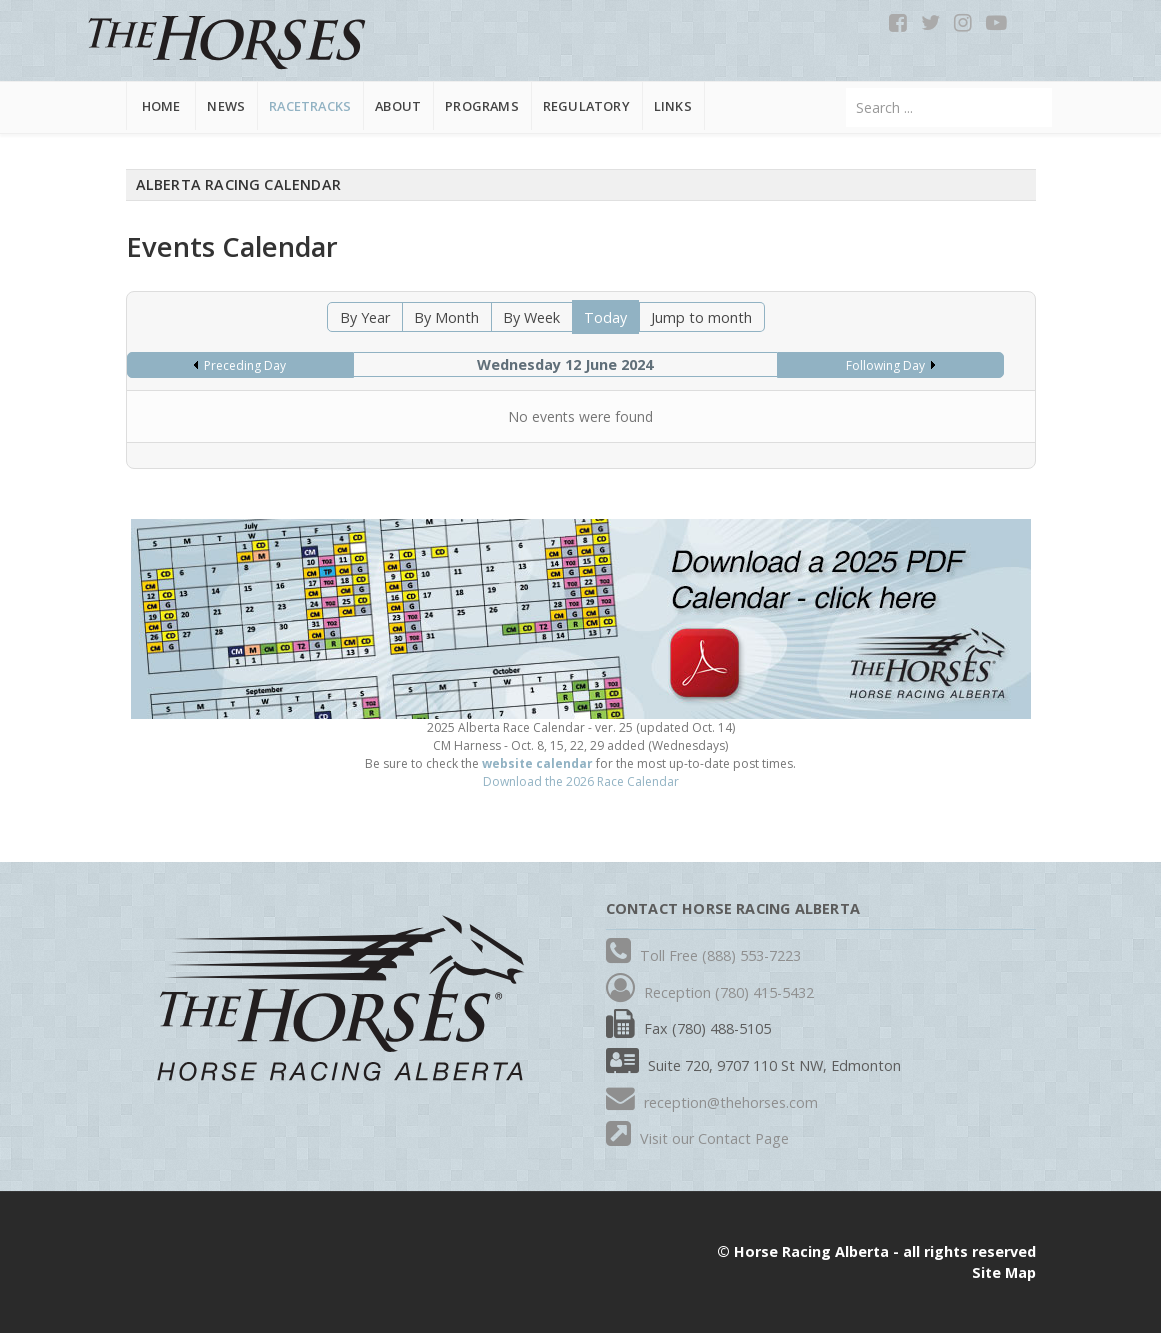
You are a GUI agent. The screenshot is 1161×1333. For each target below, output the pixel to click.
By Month (446, 317)
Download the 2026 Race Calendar (581, 781)
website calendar (537, 763)
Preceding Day (245, 365)
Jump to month (701, 317)
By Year (365, 317)
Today (605, 317)
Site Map (1004, 1272)
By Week (531, 317)
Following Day (885, 365)
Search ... (846, 88)
